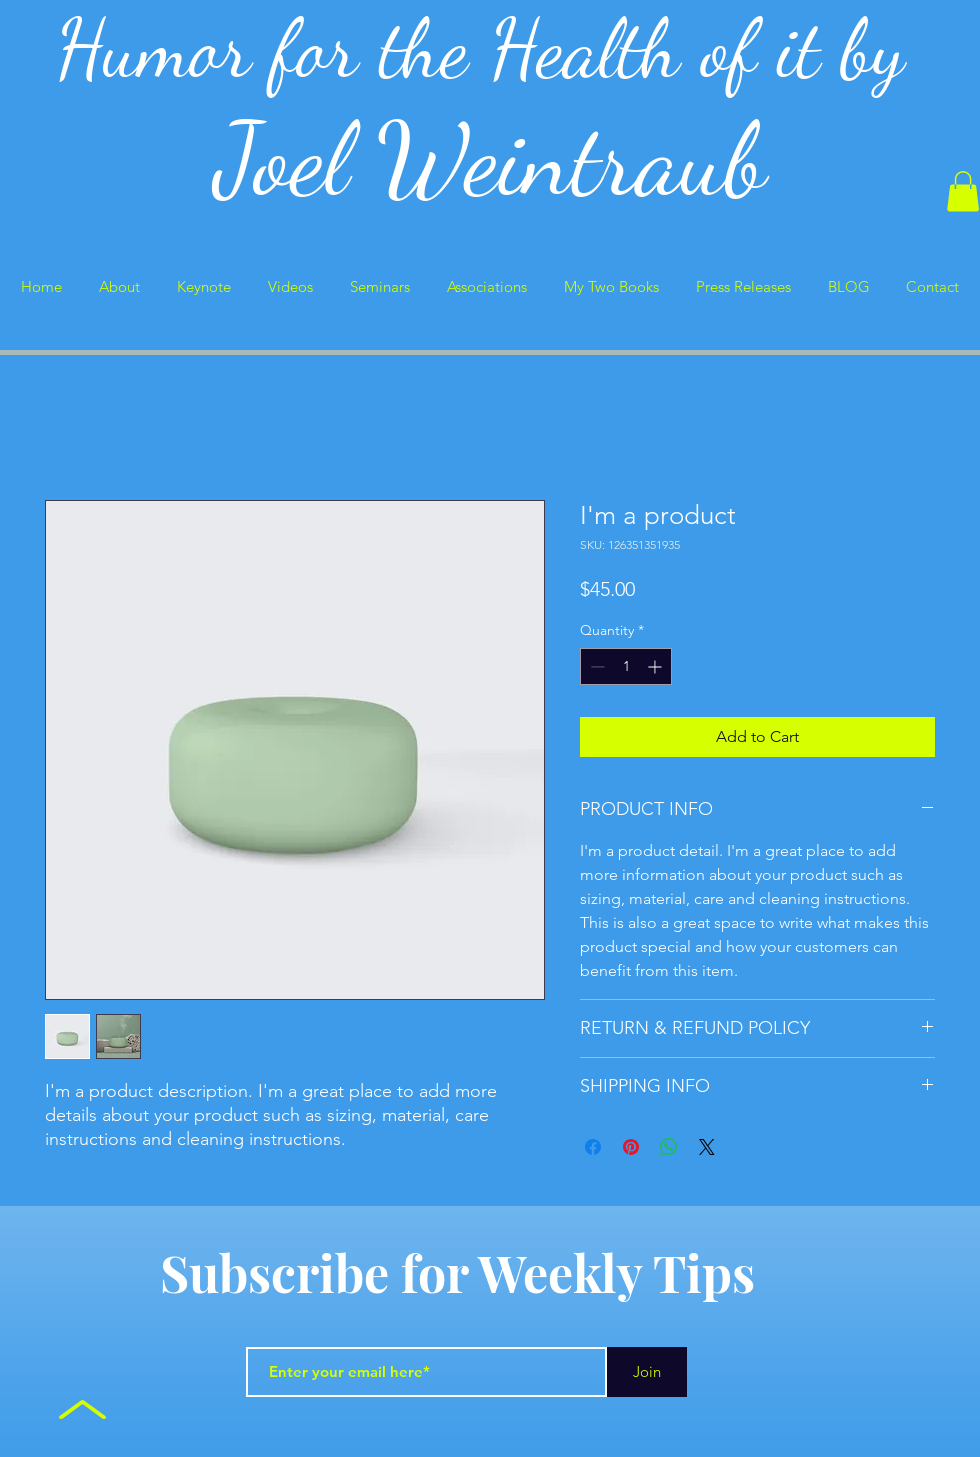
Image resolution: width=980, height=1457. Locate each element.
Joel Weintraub (490, 159)
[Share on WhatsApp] (669, 1147)
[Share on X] (707, 1147)
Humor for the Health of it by (490, 49)
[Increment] (656, 666)
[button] (963, 191)
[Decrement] (595, 666)
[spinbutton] (626, 666)
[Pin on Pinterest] (631, 1147)
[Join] (647, 1372)
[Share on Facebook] (593, 1147)
